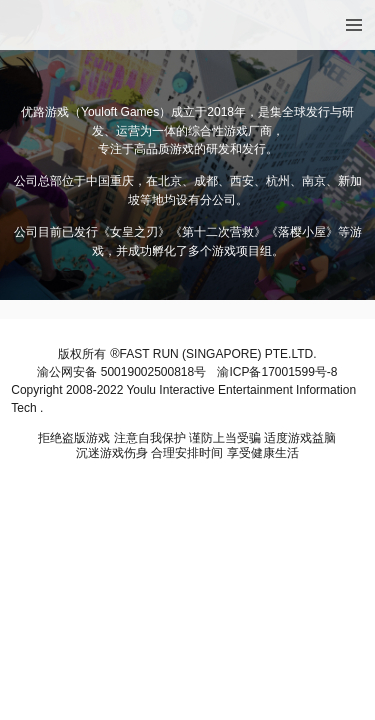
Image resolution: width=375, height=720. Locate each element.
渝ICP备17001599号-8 (277, 372)
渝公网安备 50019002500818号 (121, 372)
